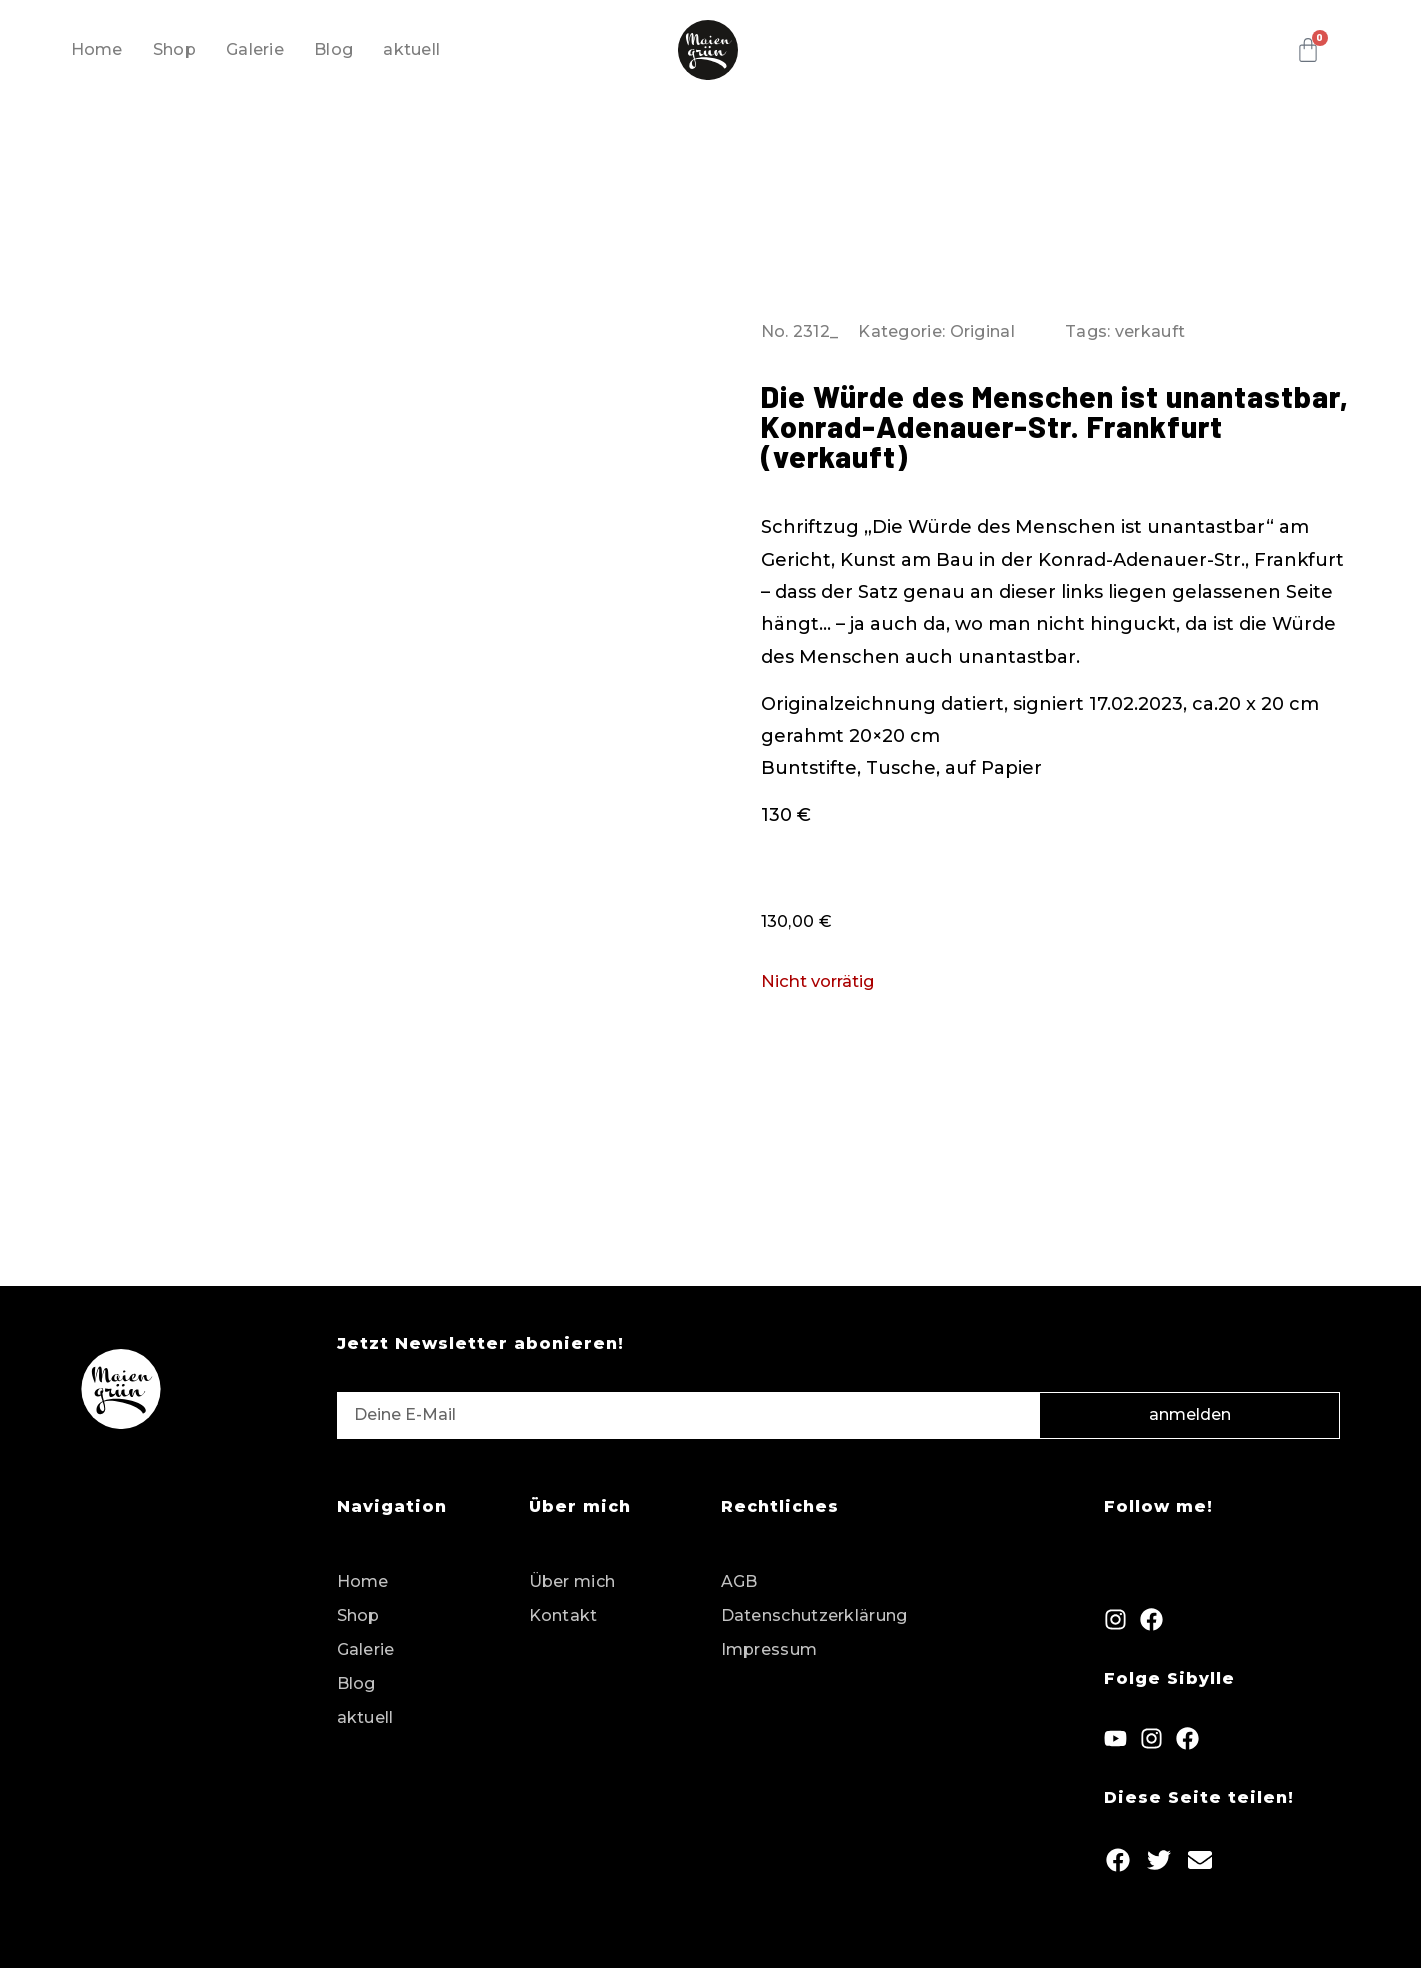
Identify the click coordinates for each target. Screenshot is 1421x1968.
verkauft (1150, 331)
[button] (1117, 1859)
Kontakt (563, 1615)
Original (982, 331)
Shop (174, 49)
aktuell (411, 49)
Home (97, 49)
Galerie (255, 49)
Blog (333, 49)
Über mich (572, 1581)
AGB (739, 1581)
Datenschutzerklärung (814, 1615)
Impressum (769, 1649)
